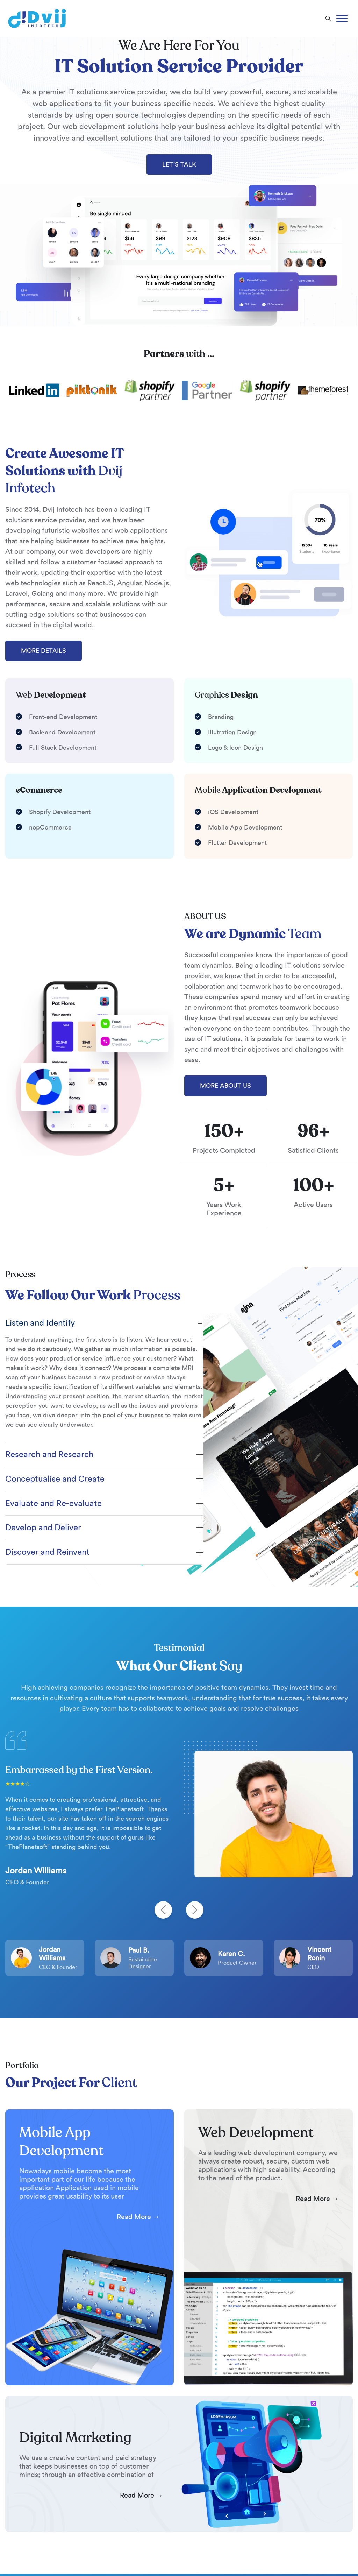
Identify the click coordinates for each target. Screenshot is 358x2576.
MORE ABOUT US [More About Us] (225, 1085)
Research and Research (49, 1454)
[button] (328, 18)
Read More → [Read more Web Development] (317, 2198)
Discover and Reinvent (47, 1552)
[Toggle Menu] (342, 18)
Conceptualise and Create (55, 1479)
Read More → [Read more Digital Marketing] (141, 2495)
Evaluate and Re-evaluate (53, 1503)
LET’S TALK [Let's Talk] (179, 164)
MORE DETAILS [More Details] (43, 651)
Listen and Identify (40, 1323)
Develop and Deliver (43, 1527)
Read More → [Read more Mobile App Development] (138, 2216)
